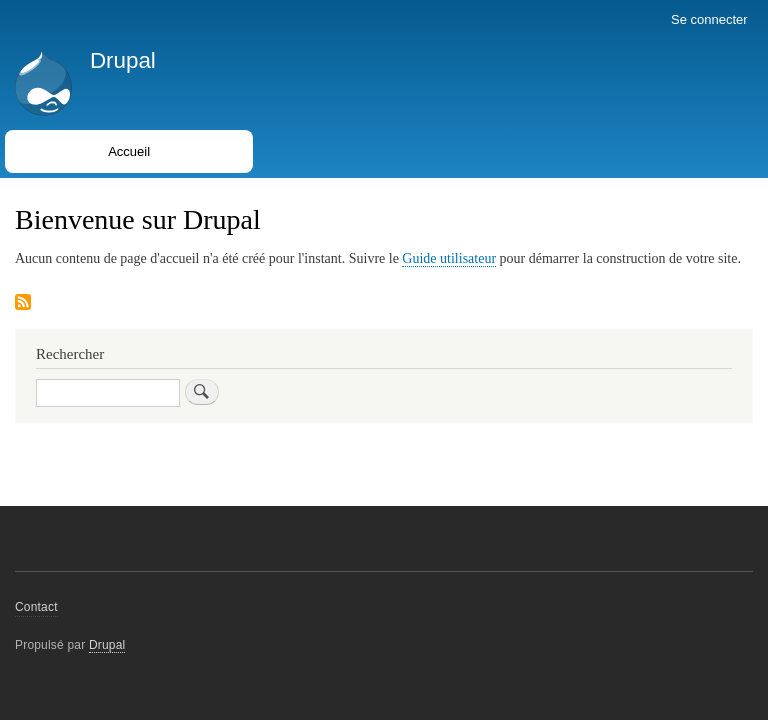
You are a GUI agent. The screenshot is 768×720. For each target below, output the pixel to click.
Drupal (123, 60)
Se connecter (709, 19)
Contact (36, 607)
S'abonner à (23, 303)
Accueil (129, 151)
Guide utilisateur (449, 258)
